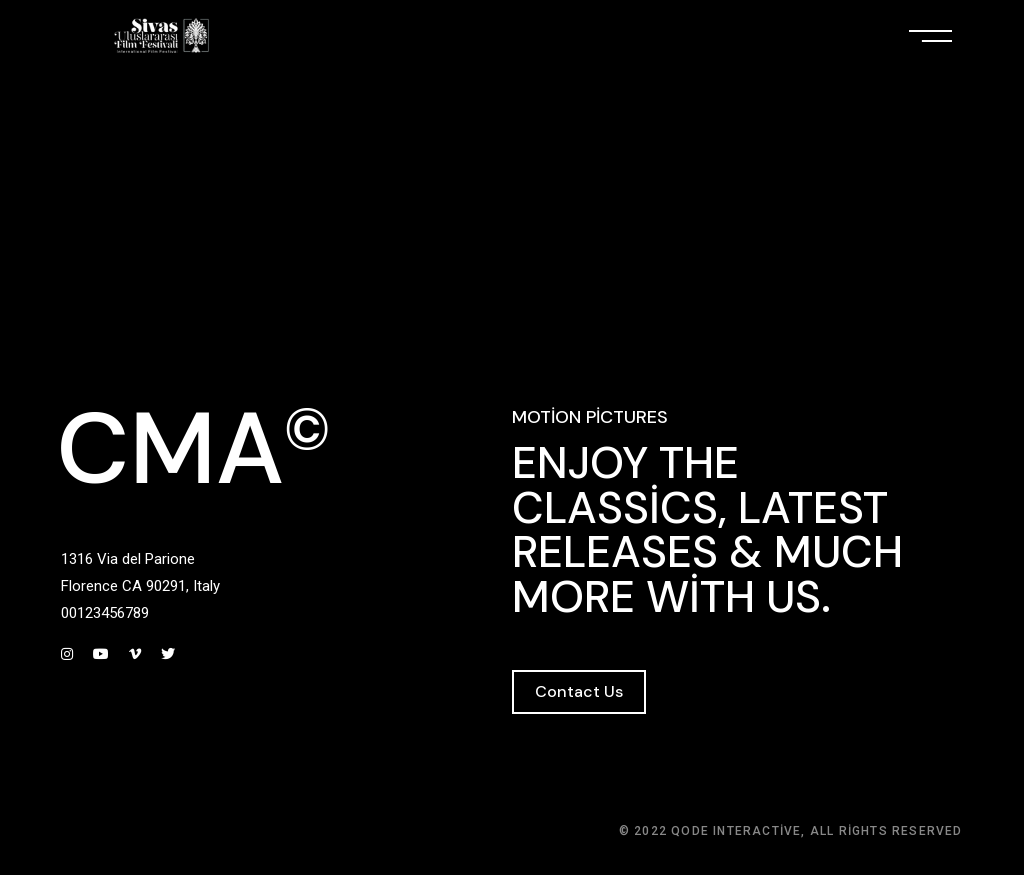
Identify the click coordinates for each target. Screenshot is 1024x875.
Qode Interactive (736, 831)
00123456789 (105, 613)
